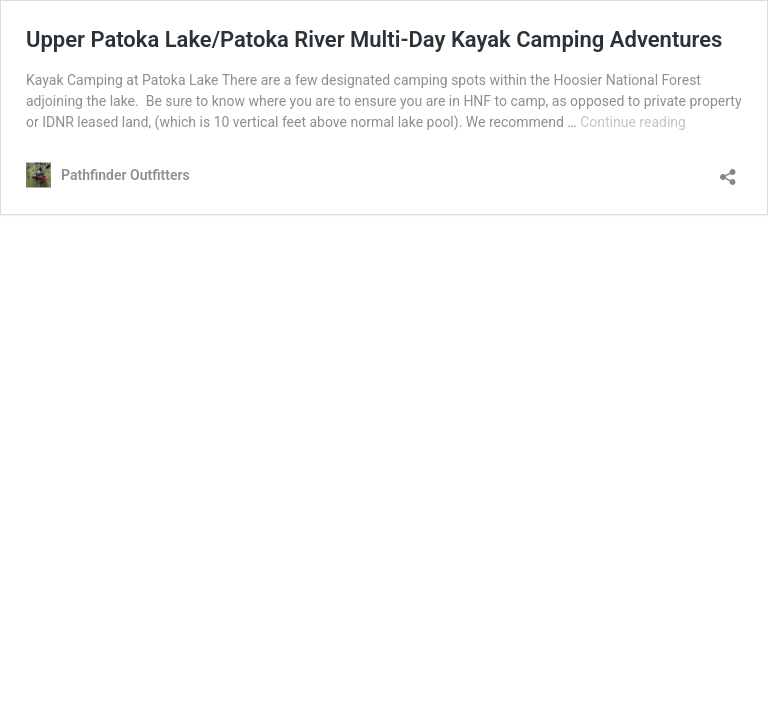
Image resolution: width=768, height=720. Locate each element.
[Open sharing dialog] (728, 170)
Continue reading (633, 122)
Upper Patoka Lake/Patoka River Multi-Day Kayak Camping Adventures (374, 39)
